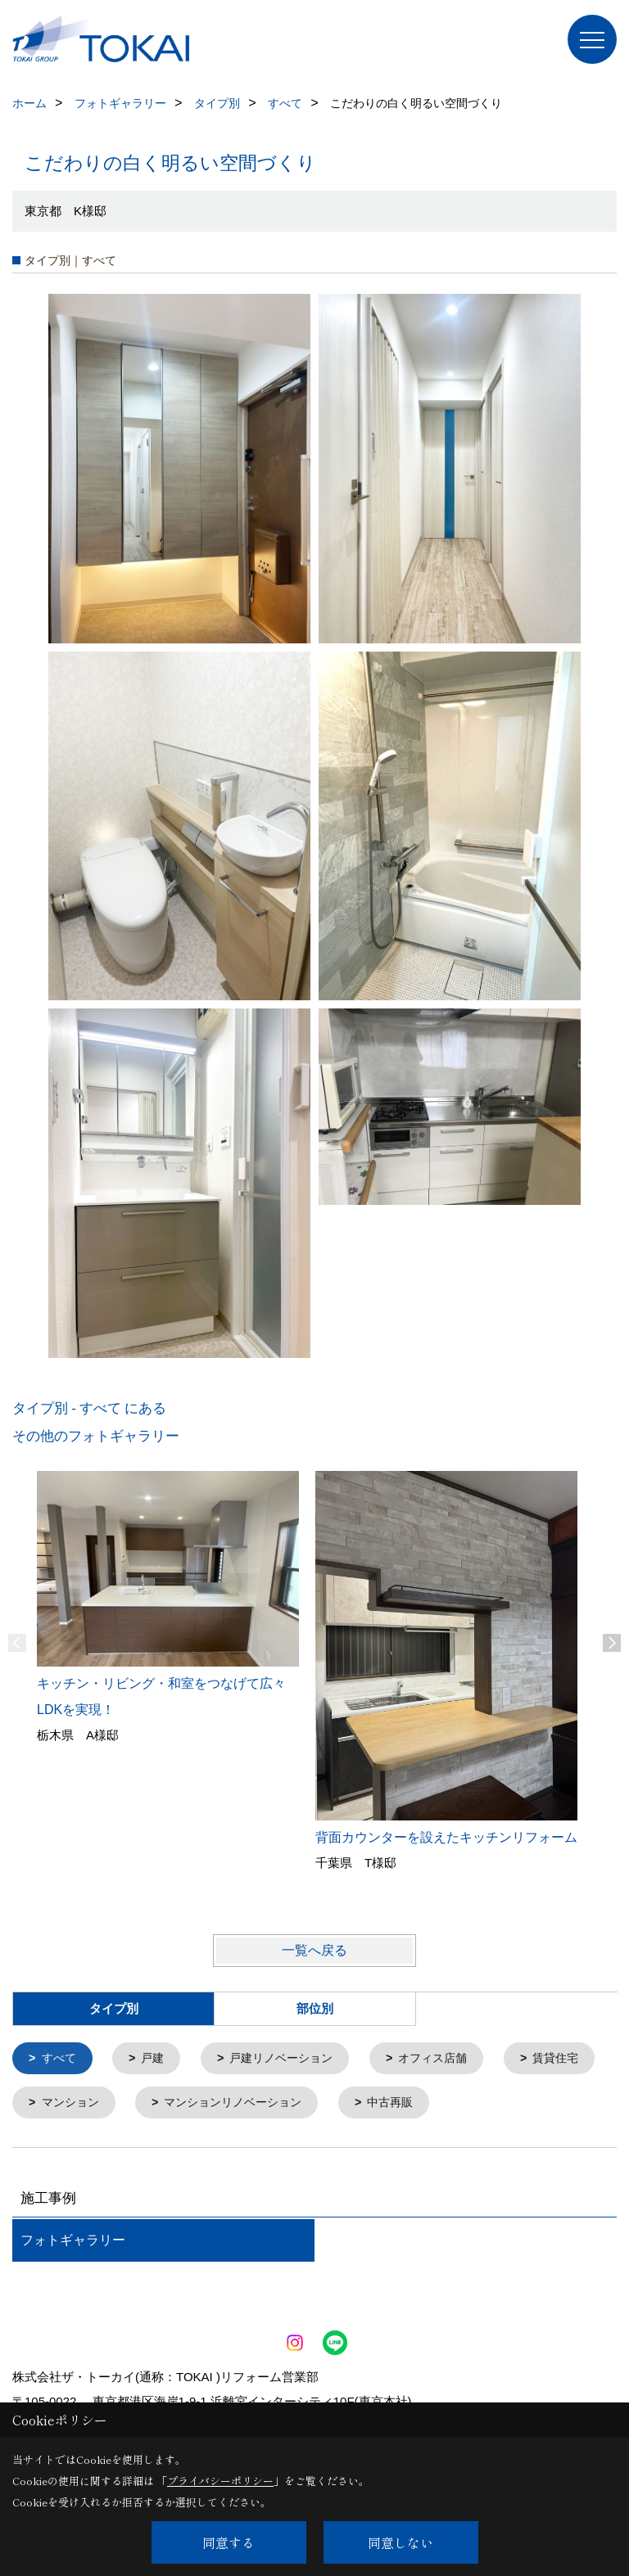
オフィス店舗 (449, 2059)
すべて (61, 2059)
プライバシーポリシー (220, 2480)
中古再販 (523, 2105)
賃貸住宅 (67, 2105)
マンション (188, 2105)
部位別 (314, 2008)
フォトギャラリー (72, 2243)
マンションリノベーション (358, 2105)
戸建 (157, 2059)
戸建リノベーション (291, 2059)
